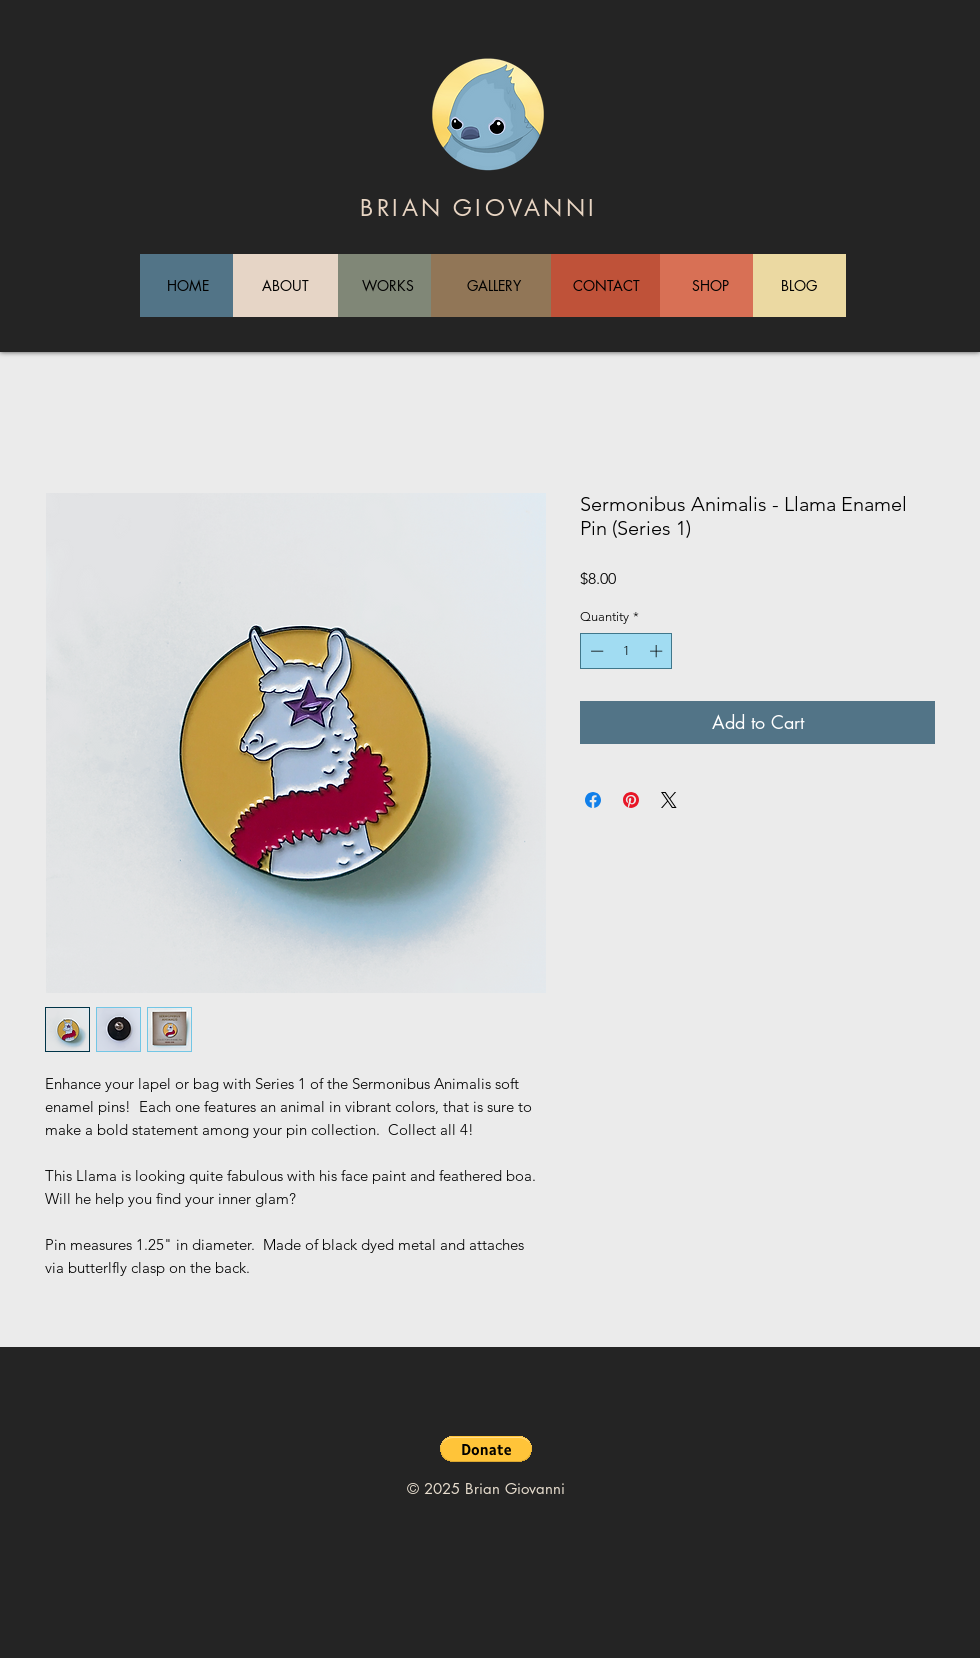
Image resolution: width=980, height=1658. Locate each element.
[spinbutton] (626, 651)
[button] (486, 1449)
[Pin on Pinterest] (631, 800)
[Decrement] (595, 651)
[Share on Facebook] (593, 800)
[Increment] (658, 651)
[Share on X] (669, 800)
